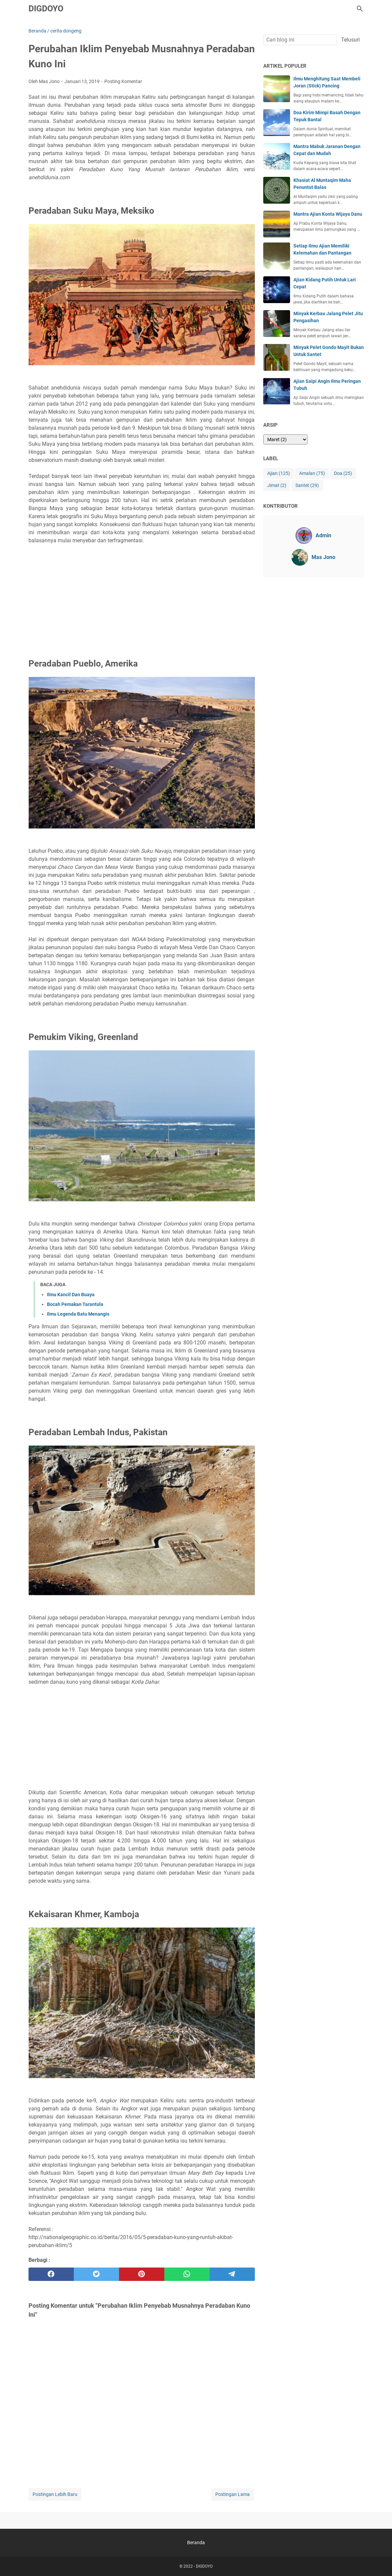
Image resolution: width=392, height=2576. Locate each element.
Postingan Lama (232, 2494)
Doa (343, 473)
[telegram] (232, 2274)
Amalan (312, 473)
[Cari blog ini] (360, 9)
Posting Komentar (123, 81)
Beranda (196, 2542)
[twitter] (96, 2274)
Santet (307, 485)
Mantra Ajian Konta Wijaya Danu (327, 214)
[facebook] (51, 2274)
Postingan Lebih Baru (55, 2494)
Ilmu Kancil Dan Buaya (71, 1294)
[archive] (285, 439)
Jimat (276, 485)
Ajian (278, 473)
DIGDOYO (46, 8)
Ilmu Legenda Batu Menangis (78, 1314)
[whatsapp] (187, 2274)
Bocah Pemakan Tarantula (75, 1304)
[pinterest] (141, 2274)
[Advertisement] (142, 603)
